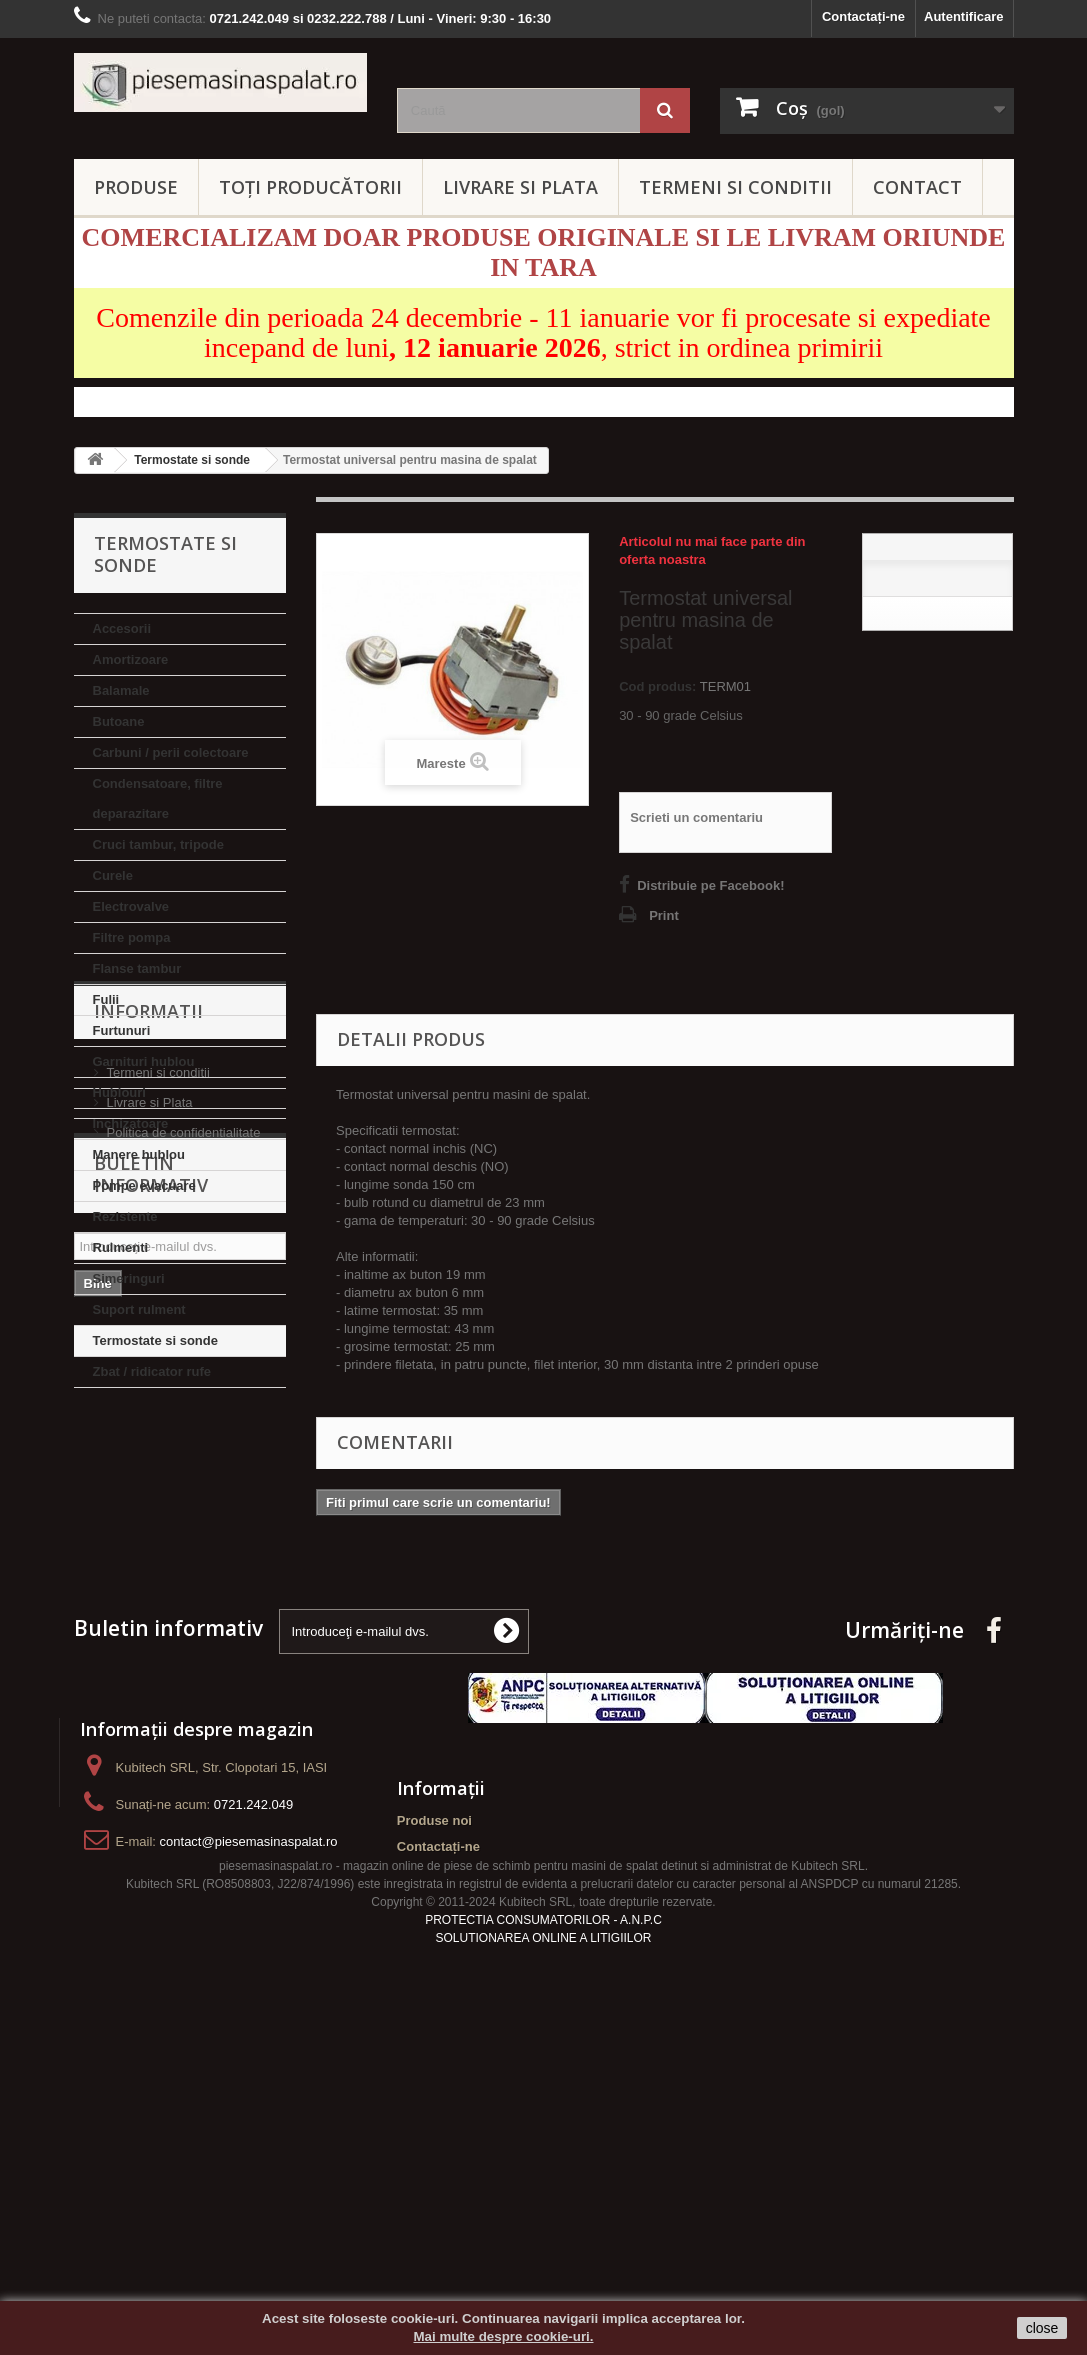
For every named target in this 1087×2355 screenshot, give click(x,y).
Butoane (119, 721)
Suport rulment (139, 1309)
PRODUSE (136, 187)
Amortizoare (131, 659)
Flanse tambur (137, 968)
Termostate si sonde (155, 1340)
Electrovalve (131, 906)
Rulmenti (121, 1247)
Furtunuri (122, 1030)
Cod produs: (657, 686)
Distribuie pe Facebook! (710, 885)
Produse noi (434, 2085)
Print (664, 915)
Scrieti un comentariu (696, 817)
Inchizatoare (131, 1123)
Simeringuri (129, 1278)
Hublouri (119, 1092)
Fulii (106, 999)
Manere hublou (139, 1154)
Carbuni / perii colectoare (171, 752)
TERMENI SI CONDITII (735, 187)
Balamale (121, 690)
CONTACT (917, 187)
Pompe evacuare (144, 1185)
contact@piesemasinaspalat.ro (249, 2106)
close (1042, 2328)
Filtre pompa (132, 937)
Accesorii (122, 628)
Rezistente (125, 1216)
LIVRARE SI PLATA (520, 187)
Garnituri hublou (144, 1061)
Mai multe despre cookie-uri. (504, 2336)
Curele (113, 875)
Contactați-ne (863, 16)
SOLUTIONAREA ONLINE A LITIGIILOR (543, 2237)
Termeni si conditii (158, 1501)
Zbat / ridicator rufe (152, 1371)
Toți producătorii (310, 187)
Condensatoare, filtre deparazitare (158, 798)
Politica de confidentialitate (184, 1561)
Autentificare (963, 16)
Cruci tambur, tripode (158, 844)
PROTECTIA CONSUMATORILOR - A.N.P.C (543, 2219)
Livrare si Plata (150, 1531)
